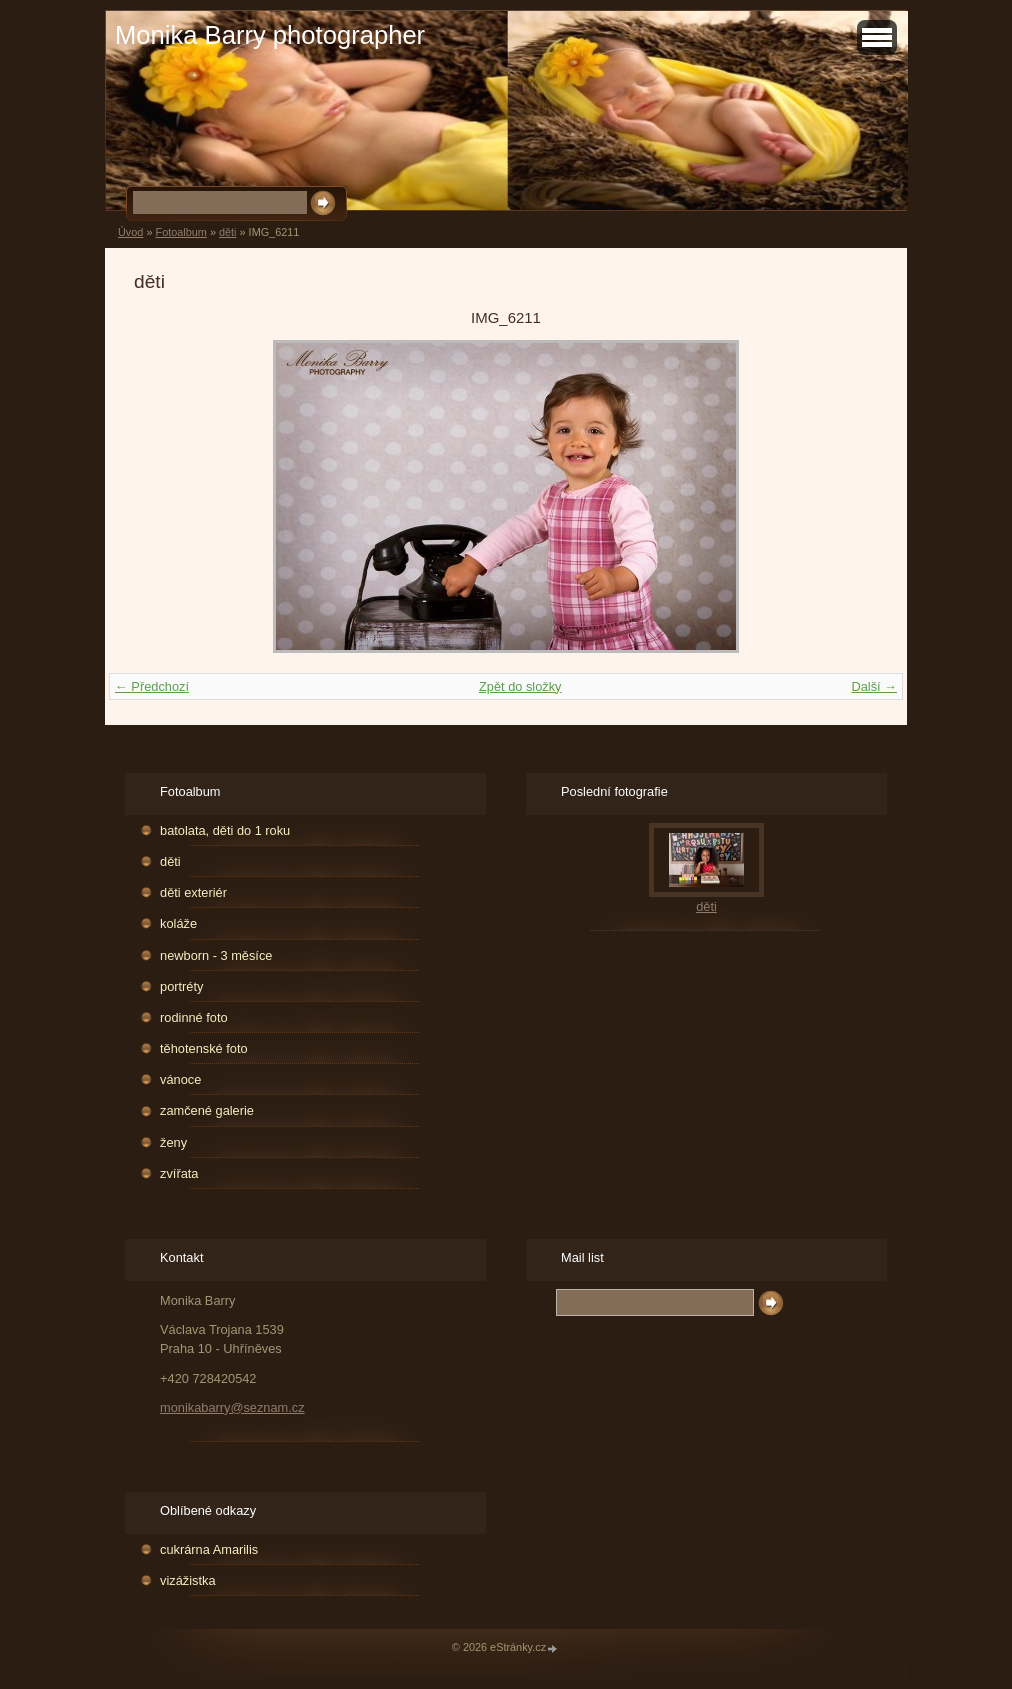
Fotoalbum (180, 232)
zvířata (179, 1173)
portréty (181, 986)
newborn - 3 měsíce (216, 955)
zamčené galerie (207, 1110)
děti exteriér (193, 892)
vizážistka (187, 1580)
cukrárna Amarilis (209, 1549)
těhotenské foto (204, 1048)
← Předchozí (152, 686)
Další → (874, 686)
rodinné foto (194, 1017)
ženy (173, 1142)
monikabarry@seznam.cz (232, 1407)
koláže (178, 923)
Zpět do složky (520, 686)
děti (228, 232)
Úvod (130, 232)
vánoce (180, 1079)
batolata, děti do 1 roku (225, 830)
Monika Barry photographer (270, 35)
